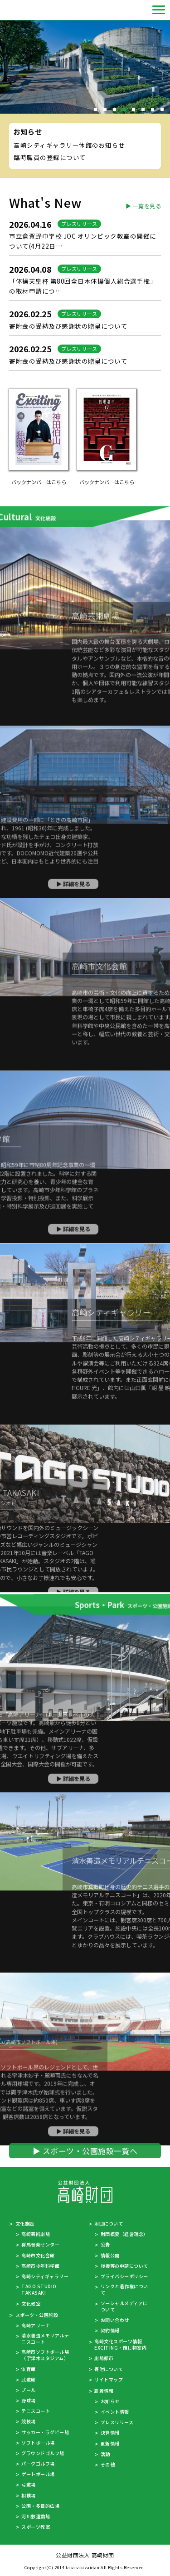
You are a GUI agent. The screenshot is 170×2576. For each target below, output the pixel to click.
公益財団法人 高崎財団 (25, 10)
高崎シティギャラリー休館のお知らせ (69, 145)
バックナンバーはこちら (38, 482)
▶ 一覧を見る (143, 206)
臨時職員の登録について (50, 157)
